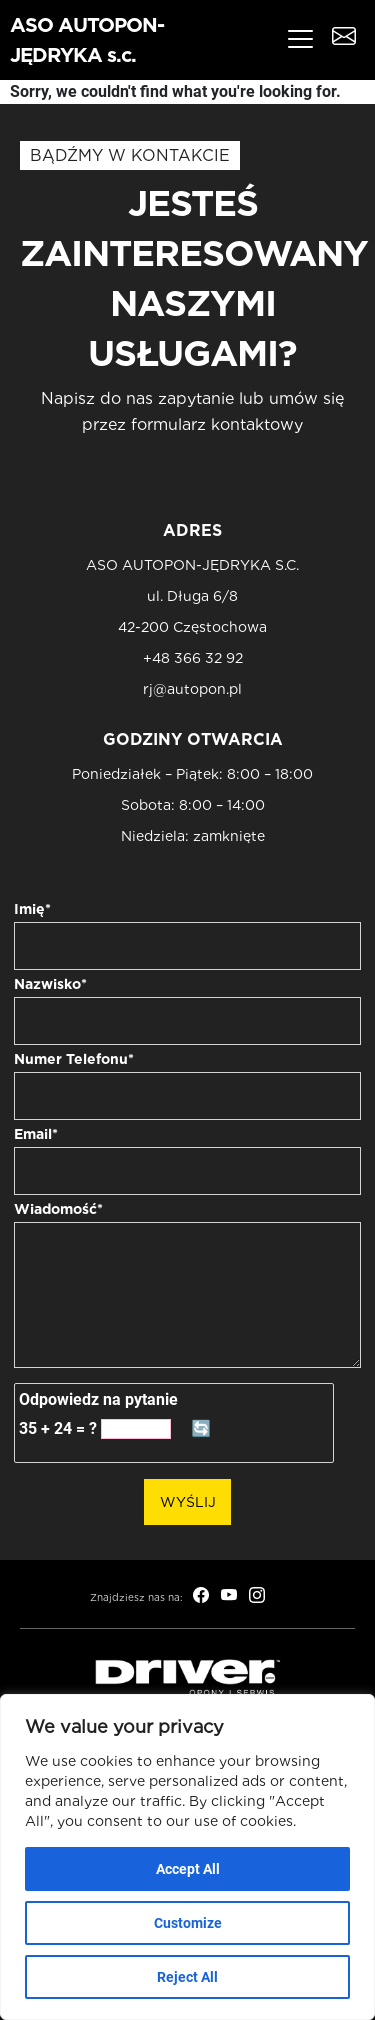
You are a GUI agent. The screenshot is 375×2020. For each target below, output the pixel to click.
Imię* (32, 909)
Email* (36, 1134)
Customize (188, 1923)
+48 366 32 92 (193, 658)
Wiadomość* (58, 1209)
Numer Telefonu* (74, 1059)
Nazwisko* (50, 984)
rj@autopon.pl (192, 689)
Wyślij (188, 1502)
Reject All (187, 1977)
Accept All (188, 1869)
